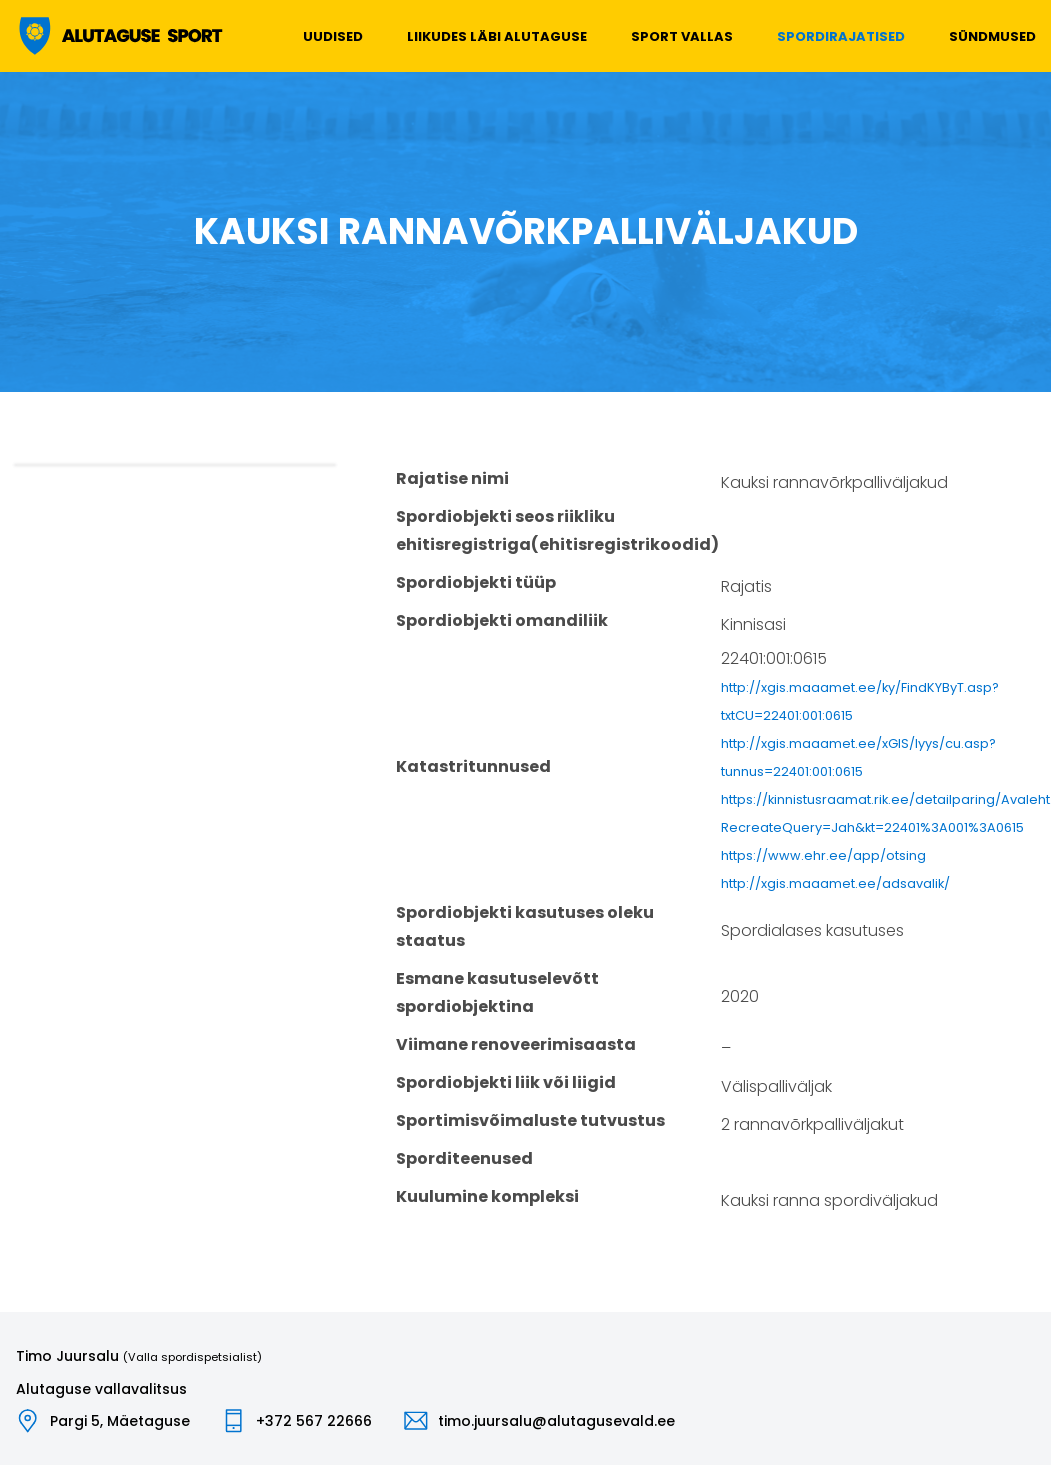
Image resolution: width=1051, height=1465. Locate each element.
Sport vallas (682, 36)
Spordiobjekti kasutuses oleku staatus (525, 926)
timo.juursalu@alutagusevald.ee (556, 1421)
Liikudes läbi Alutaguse (497, 36)
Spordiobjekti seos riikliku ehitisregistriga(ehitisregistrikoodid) (557, 530)
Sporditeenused (464, 1158)
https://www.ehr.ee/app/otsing (823, 855)
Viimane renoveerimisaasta (516, 1044)
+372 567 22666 (314, 1421)
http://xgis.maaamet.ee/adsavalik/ (835, 883)
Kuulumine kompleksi (487, 1196)
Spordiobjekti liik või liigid (506, 1082)
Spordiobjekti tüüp (476, 582)
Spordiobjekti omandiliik (502, 620)
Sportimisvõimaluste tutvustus (530, 1120)
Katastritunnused (473, 766)
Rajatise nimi (452, 478)
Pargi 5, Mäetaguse (120, 1421)
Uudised (333, 36)
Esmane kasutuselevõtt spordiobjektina (497, 992)
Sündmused (992, 36)
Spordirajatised (841, 36)
